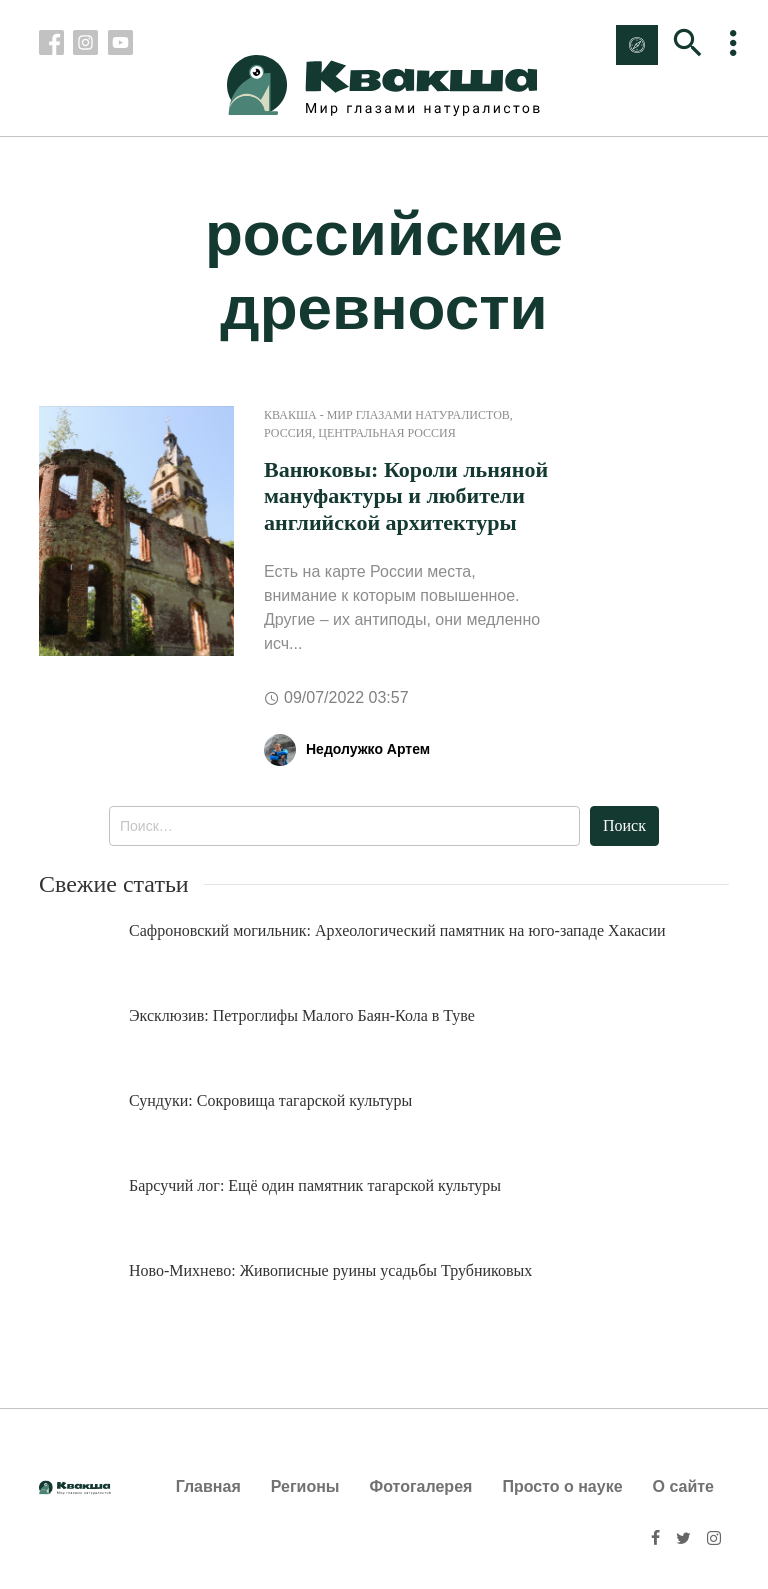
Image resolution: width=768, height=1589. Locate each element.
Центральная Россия (386, 433)
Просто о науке (562, 1486)
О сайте (683, 1486)
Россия (288, 433)
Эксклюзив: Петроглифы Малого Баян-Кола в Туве (302, 1015)
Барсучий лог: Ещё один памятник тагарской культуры (315, 1185)
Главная (208, 1486)
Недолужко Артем (368, 749)
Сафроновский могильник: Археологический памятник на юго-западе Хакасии (397, 930)
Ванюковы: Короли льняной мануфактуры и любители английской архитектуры (406, 496)
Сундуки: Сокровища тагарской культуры (270, 1100)
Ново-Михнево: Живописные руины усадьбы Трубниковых (330, 1270)
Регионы (305, 1486)
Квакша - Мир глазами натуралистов (387, 415)
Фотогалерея (421, 1486)
